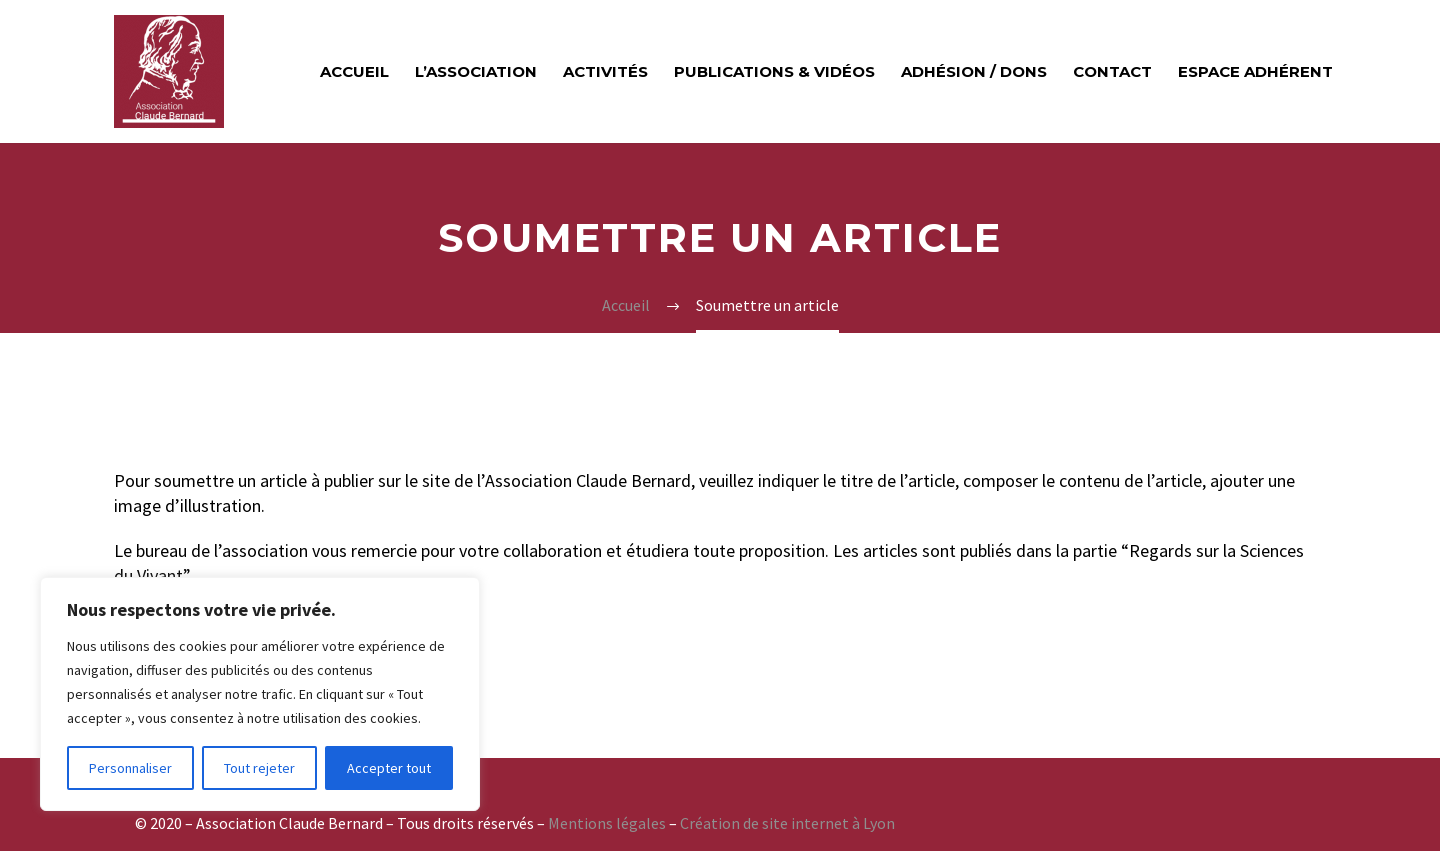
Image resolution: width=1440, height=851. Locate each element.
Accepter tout (389, 768)
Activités (605, 71)
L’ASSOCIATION (476, 71)
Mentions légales (607, 823)
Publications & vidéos (774, 71)
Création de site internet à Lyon (787, 823)
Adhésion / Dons (974, 71)
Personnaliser (130, 768)
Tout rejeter (259, 768)
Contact (1112, 71)
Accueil (354, 71)
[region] (260, 694)
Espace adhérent (1255, 71)
